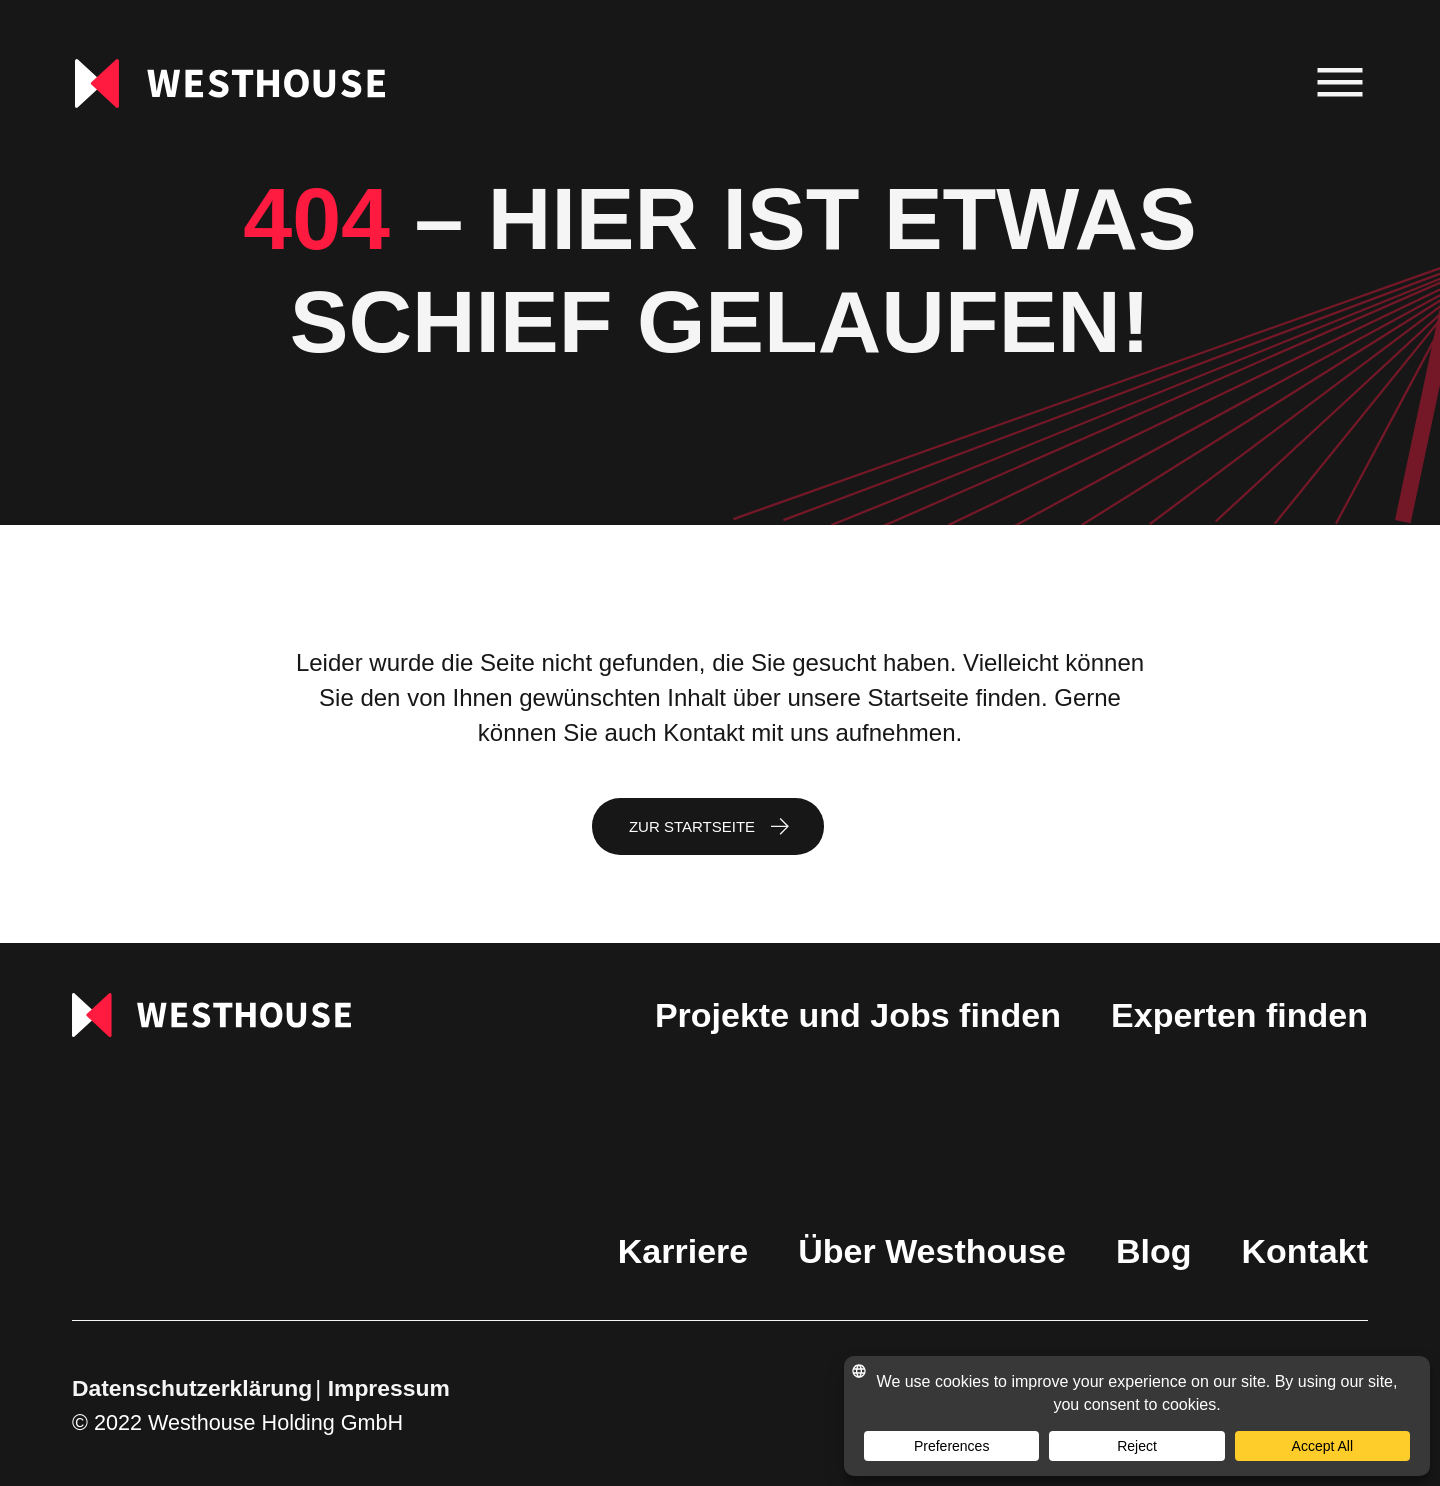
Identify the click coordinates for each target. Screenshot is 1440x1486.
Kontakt (1304, 1251)
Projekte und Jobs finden (858, 1015)
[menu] (1340, 83)
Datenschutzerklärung (192, 1388)
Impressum (389, 1388)
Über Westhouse (932, 1251)
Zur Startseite (692, 826)
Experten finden (1239, 1015)
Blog (1154, 1251)
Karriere (683, 1251)
